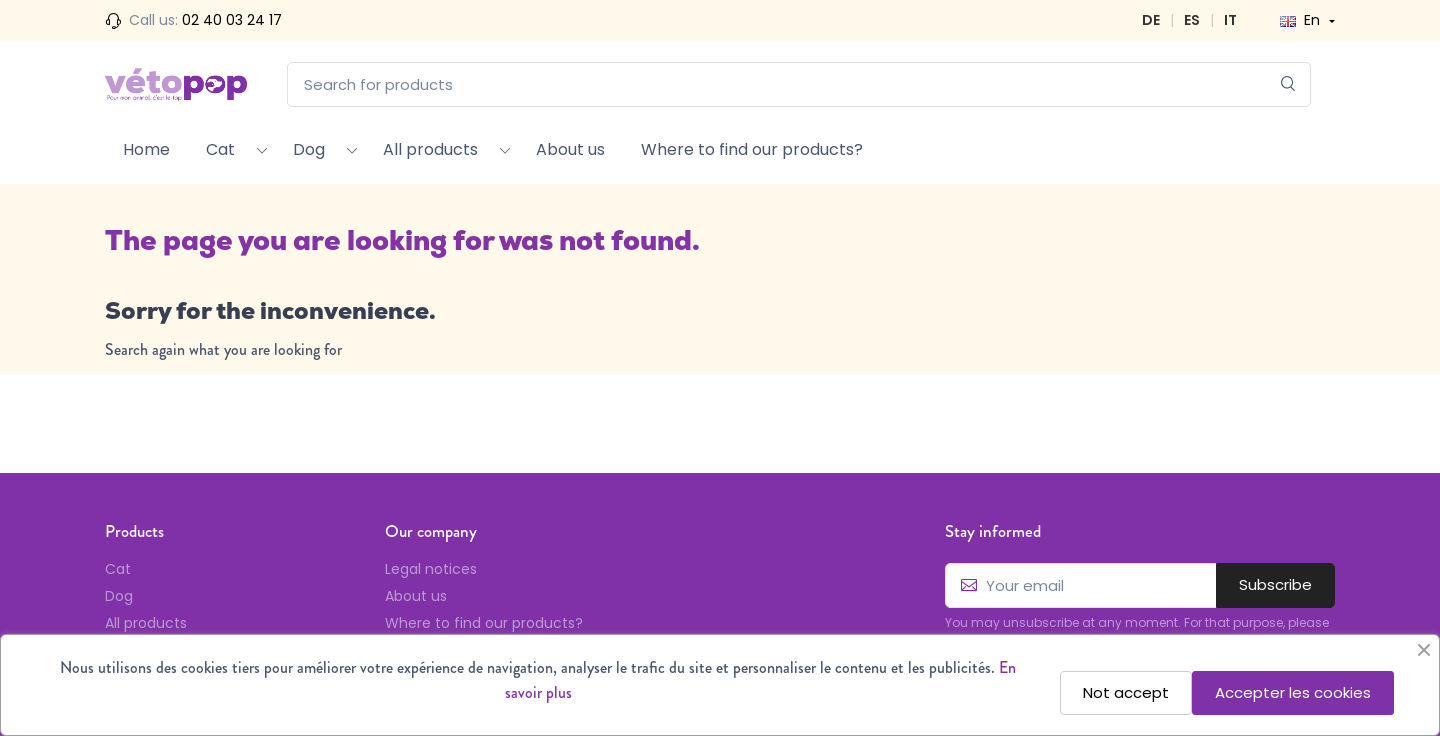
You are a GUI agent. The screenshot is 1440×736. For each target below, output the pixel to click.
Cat (220, 149)
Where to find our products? (752, 149)
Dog (309, 149)
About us (570, 149)
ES (1192, 20)
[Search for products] (799, 84)
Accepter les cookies (1293, 692)
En (1302, 20)
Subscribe (1275, 584)
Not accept (1126, 692)
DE (1151, 20)
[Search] (1288, 84)
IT (1230, 20)
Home (146, 149)
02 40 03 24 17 (232, 20)
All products (430, 149)
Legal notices (431, 569)
